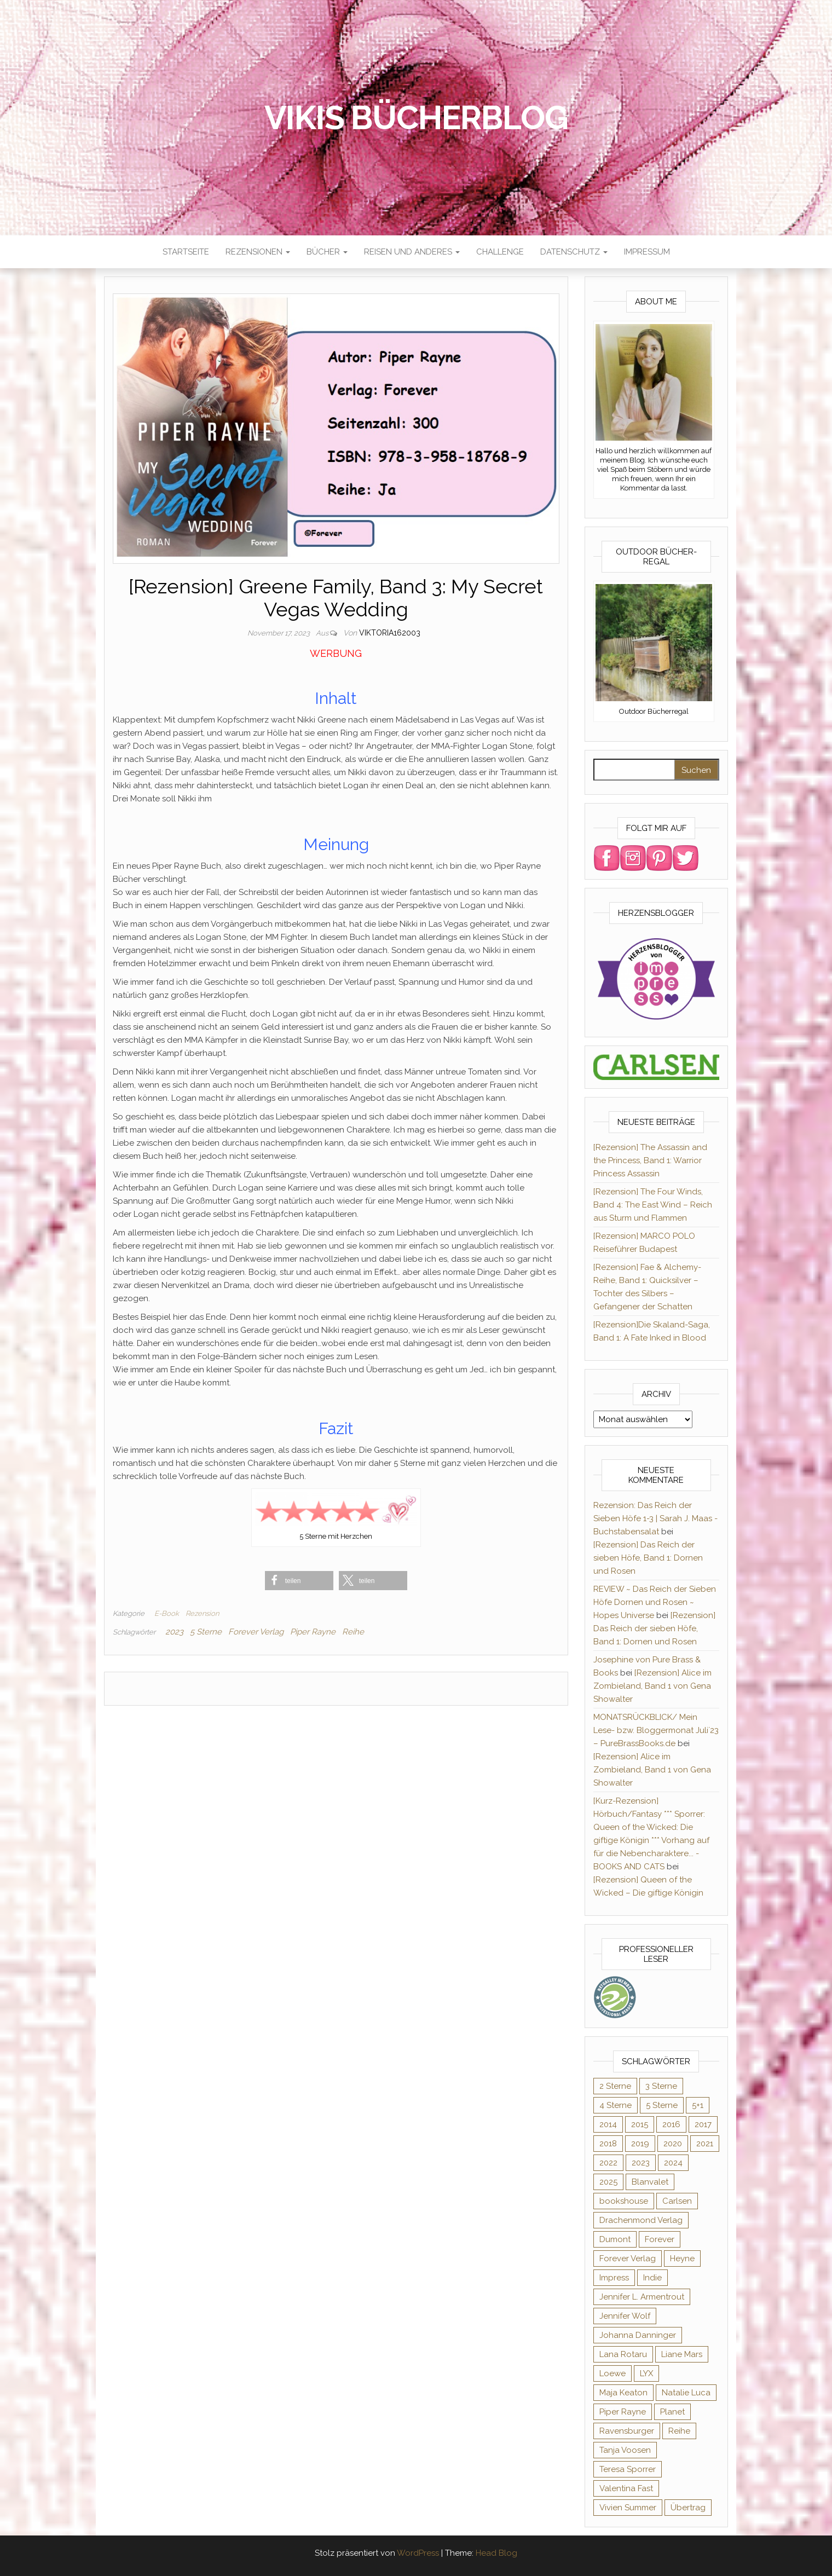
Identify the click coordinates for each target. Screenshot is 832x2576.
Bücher (327, 252)
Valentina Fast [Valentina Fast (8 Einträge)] (626, 2488)
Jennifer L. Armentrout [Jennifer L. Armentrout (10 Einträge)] (641, 2297)
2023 (174, 1632)
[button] (299, 1580)
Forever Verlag (256, 1632)
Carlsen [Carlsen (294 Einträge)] (677, 2201)
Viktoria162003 (389, 632)
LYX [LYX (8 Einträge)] (646, 2373)
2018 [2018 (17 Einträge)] (608, 2143)
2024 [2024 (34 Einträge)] (673, 2163)
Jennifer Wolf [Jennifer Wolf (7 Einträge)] (624, 2316)
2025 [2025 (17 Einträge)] (608, 2182)
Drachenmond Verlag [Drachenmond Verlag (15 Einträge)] (641, 2220)
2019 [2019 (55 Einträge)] (640, 2143)
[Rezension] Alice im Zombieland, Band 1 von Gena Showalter (652, 1686)
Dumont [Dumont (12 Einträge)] (615, 2239)
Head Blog (496, 2553)
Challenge (500, 252)
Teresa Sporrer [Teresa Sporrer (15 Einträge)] (627, 2469)
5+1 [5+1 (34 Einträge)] (697, 2105)
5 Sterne (206, 1632)
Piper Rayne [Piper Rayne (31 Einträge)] (622, 2412)
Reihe (353, 1632)
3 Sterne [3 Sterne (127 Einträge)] (661, 2086)
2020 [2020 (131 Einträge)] (672, 2143)
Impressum (647, 252)
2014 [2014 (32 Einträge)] (608, 2124)
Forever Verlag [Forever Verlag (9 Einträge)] (627, 2258)
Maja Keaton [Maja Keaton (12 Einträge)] (623, 2393)
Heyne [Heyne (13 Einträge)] (682, 2258)
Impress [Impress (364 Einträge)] (614, 2278)
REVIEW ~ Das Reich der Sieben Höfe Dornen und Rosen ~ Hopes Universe (654, 1602)
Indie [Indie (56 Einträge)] (652, 2278)
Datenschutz (574, 252)
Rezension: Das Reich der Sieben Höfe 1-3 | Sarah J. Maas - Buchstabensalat (655, 1518)
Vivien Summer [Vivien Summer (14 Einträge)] (627, 2508)
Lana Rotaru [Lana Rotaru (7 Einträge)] (623, 2354)
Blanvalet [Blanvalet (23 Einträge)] (650, 2182)
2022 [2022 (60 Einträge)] (608, 2163)
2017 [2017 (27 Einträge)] (703, 2124)
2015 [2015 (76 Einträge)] (639, 2124)
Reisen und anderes (412, 252)
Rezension (202, 1613)
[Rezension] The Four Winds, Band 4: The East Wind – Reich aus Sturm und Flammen (652, 1205)
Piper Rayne (313, 1632)
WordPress (418, 2553)
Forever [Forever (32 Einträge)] (659, 2239)
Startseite (186, 252)
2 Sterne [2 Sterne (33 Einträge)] (615, 2086)
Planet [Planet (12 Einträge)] (672, 2412)
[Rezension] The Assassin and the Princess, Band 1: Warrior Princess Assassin (650, 1160)
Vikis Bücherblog (416, 118)
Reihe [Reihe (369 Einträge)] (679, 2431)
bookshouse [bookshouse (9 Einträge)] (623, 2201)
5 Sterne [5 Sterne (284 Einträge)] (662, 2105)
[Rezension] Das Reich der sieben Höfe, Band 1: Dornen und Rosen (648, 1558)
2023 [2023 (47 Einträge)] (641, 2163)
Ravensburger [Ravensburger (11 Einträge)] (626, 2431)
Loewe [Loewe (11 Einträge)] (612, 2373)
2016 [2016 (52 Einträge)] (671, 2124)
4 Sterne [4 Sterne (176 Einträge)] (615, 2105)
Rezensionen (258, 252)
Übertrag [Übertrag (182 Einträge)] (688, 2508)
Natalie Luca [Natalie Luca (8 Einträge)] (686, 2393)
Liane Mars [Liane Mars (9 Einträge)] (681, 2354)
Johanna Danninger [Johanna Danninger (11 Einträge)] (637, 2335)
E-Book (166, 1613)
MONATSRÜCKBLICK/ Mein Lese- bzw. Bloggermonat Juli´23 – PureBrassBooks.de (656, 1730)
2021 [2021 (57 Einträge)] (704, 2143)
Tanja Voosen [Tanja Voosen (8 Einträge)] (625, 2450)
